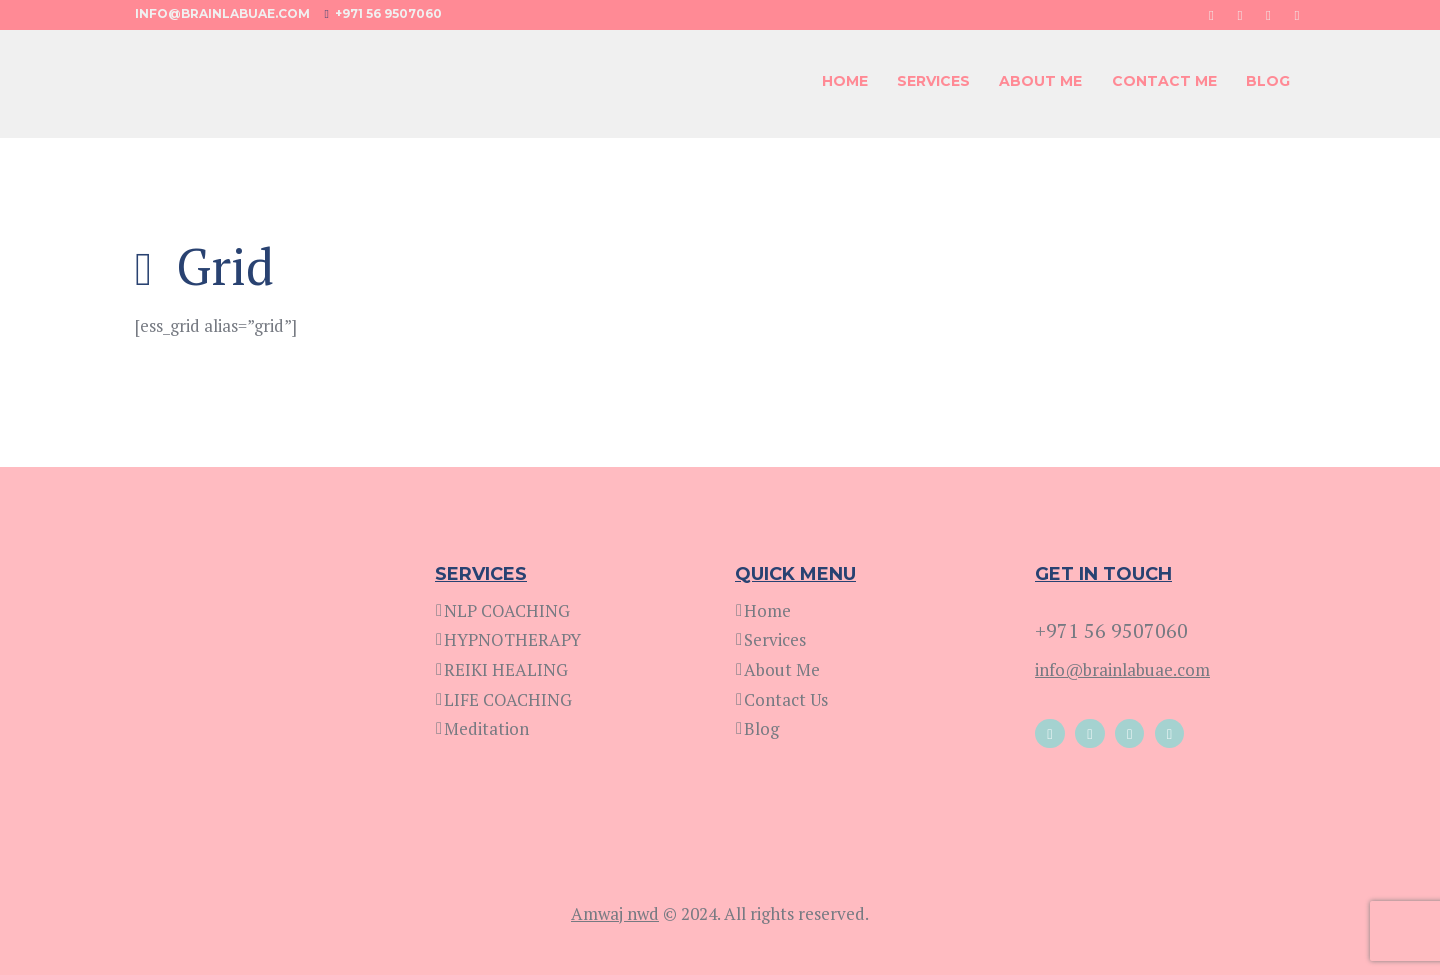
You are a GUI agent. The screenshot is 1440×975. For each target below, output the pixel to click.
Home (767, 610)
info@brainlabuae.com (222, 13)
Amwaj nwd (615, 913)
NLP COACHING (507, 610)
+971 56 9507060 (388, 13)
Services (775, 639)
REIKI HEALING (506, 669)
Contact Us (786, 699)
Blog (761, 728)
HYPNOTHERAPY (512, 639)
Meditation (486, 728)
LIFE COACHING (508, 699)
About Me (782, 669)
